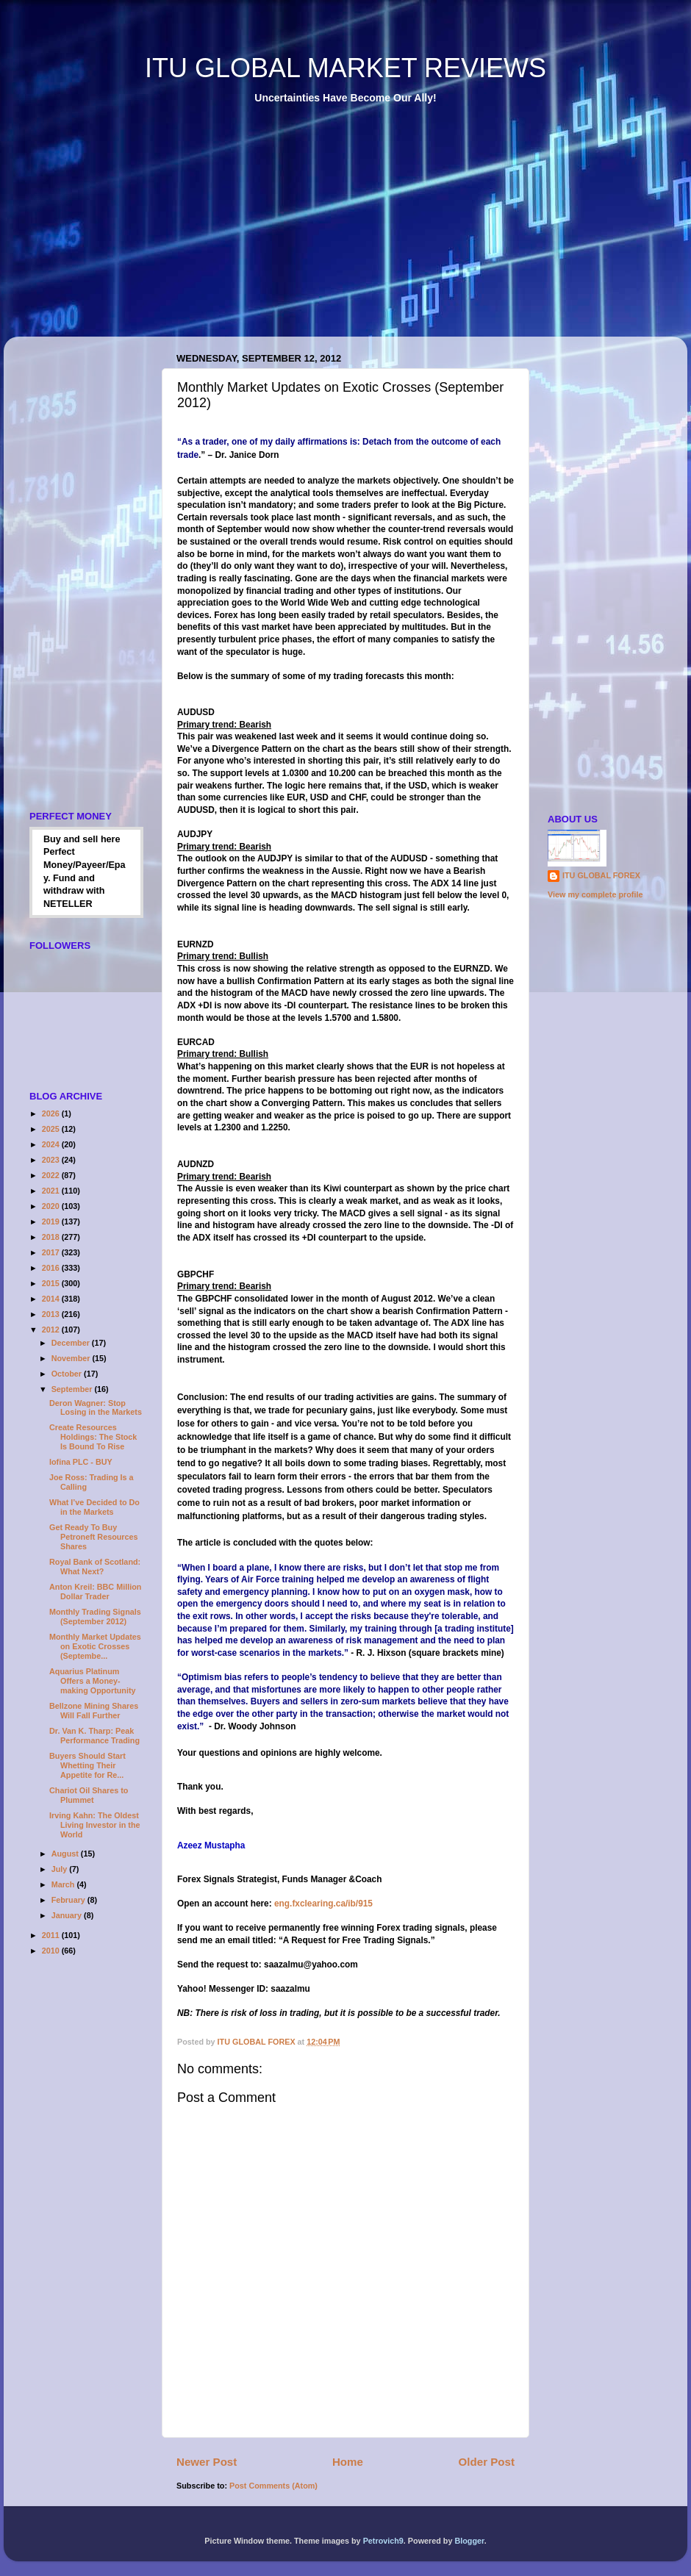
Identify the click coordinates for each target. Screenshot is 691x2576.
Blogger (469, 2540)
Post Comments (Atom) (273, 2485)
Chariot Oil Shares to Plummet (88, 1795)
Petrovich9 (383, 2540)
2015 (52, 1283)
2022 (52, 1175)
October (67, 1373)
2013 (52, 1314)
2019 (52, 1221)
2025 (52, 1128)
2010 (52, 1950)
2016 (52, 1267)
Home (347, 2461)
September (73, 1389)
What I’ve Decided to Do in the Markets (94, 1507)
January (67, 1915)
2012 (52, 1329)
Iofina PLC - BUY (80, 1461)
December (71, 1342)
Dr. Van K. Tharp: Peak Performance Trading (94, 1735)
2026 (52, 1113)
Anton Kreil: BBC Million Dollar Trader (95, 1591)
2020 (52, 1206)
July (60, 1869)
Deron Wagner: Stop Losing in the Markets (95, 1408)
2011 (52, 1935)
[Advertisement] (258, 231)
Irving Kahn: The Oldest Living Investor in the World (94, 1825)
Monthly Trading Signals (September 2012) (95, 1616)
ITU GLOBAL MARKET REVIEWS (345, 68)
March (64, 1884)
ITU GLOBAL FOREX (601, 875)
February (69, 1899)
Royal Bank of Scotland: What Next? (94, 1566)
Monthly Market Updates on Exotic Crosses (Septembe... (95, 1646)
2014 (52, 1298)
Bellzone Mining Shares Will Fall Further (93, 1710)
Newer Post (206, 2461)
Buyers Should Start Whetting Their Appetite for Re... (87, 1765)
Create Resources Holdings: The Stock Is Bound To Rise (93, 1437)
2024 (52, 1144)
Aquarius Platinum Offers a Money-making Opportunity (92, 1681)
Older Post (487, 2461)
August (66, 1853)
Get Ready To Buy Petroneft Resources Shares (93, 1537)
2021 (52, 1190)
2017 (52, 1252)
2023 (52, 1159)
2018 (52, 1237)
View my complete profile (595, 894)
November (72, 1358)
